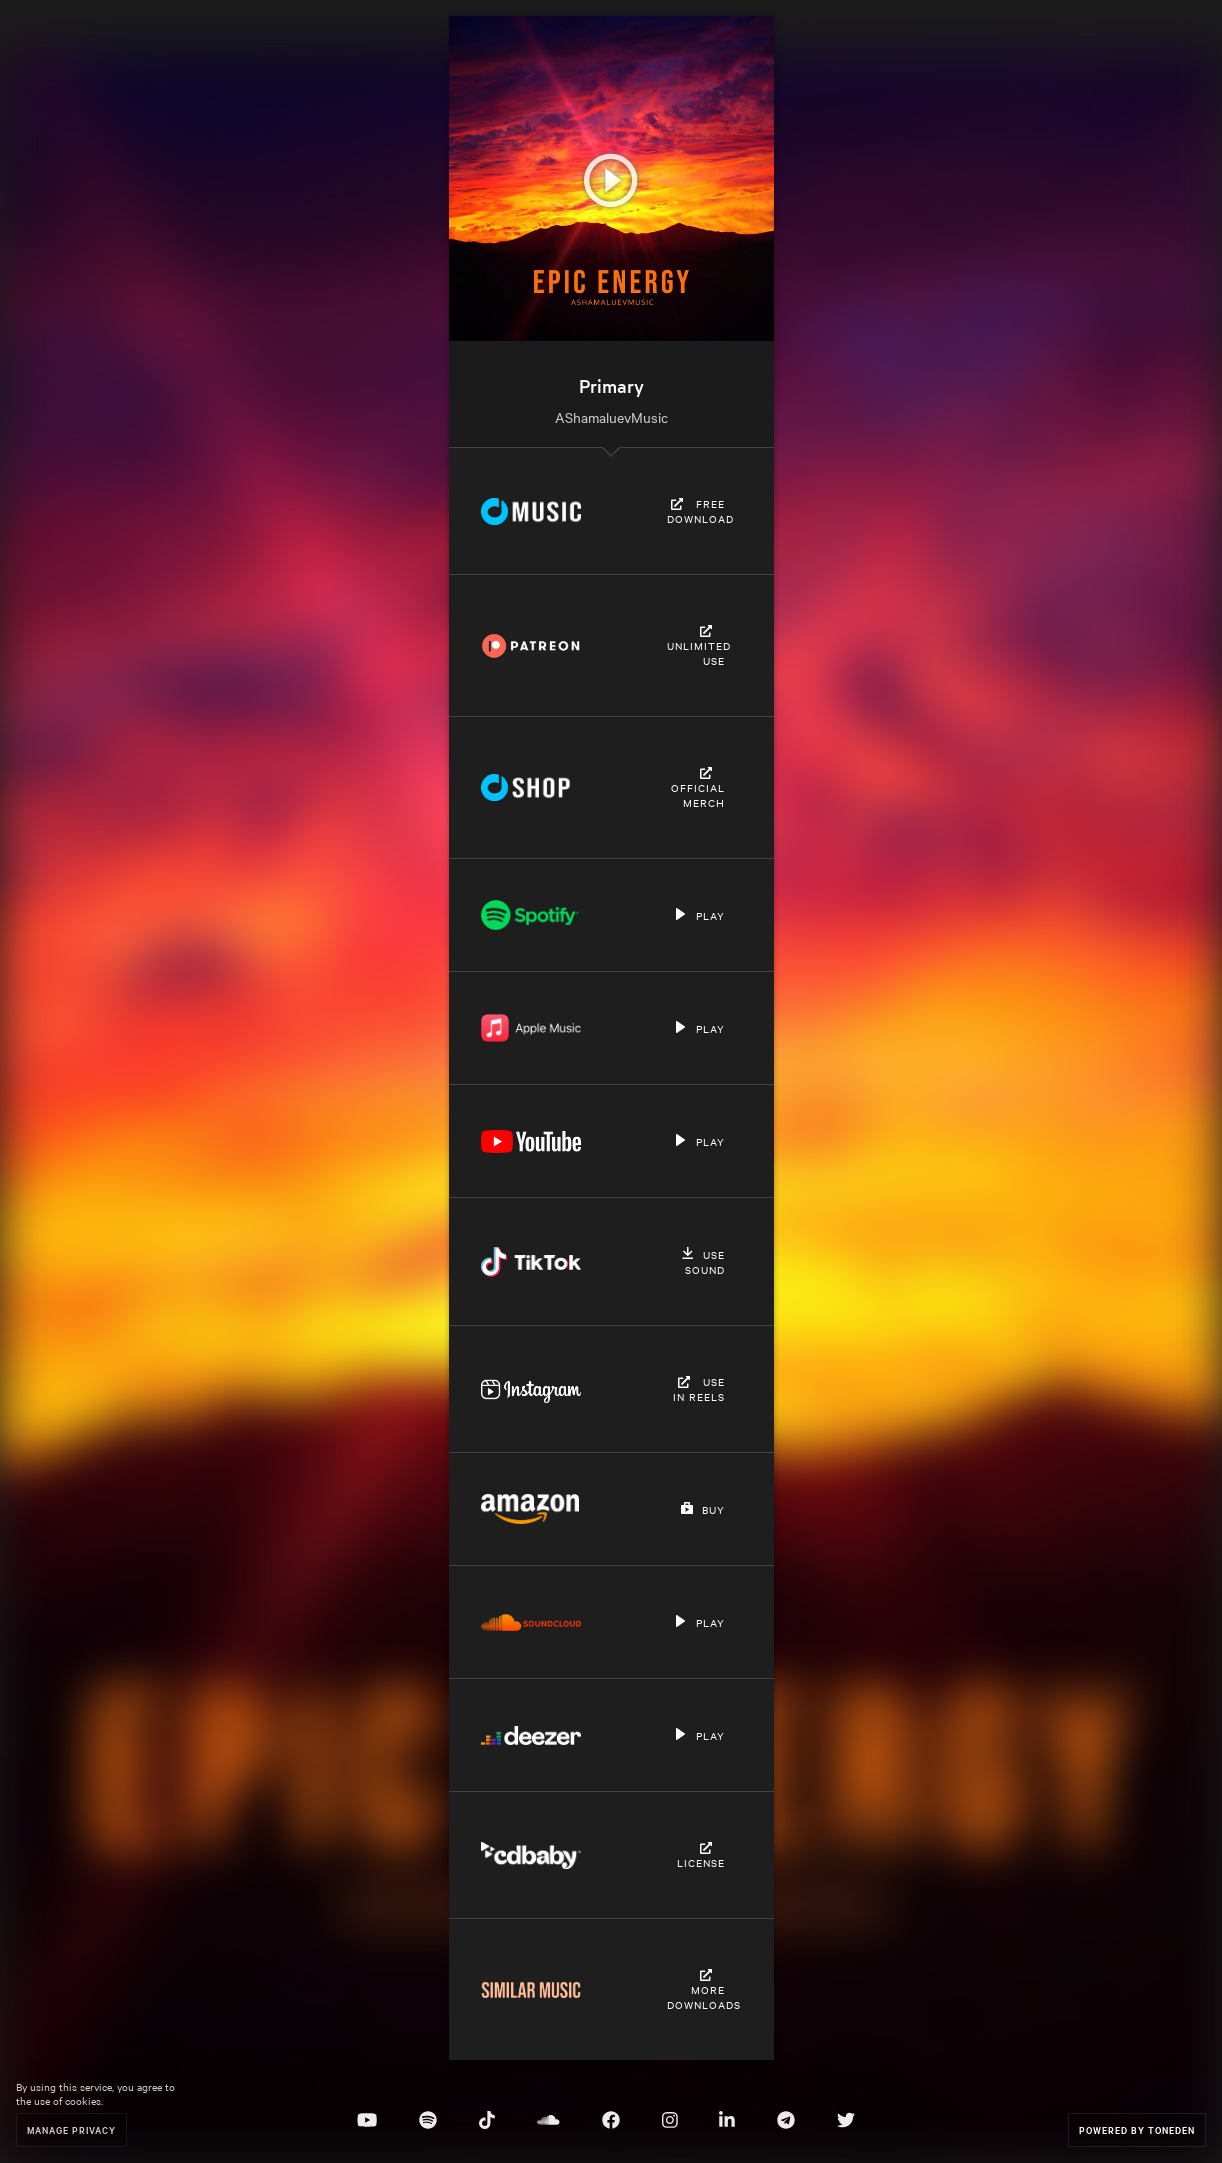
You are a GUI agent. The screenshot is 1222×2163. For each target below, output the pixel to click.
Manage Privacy (71, 2129)
